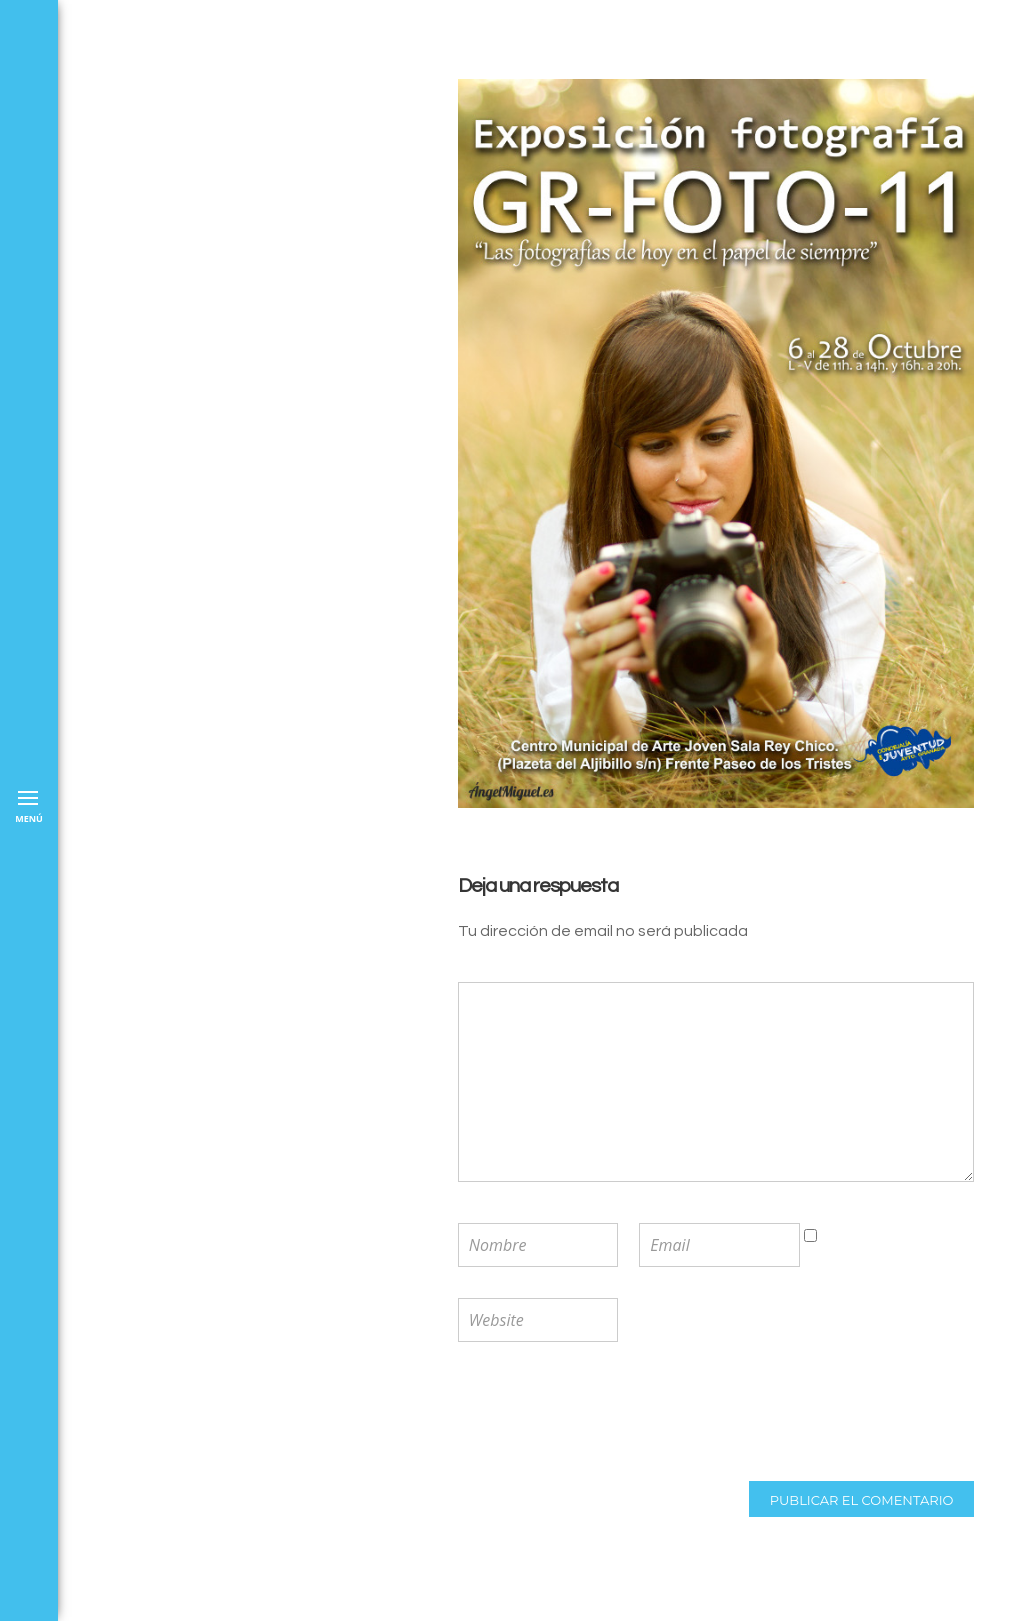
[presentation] (589, 1414)
